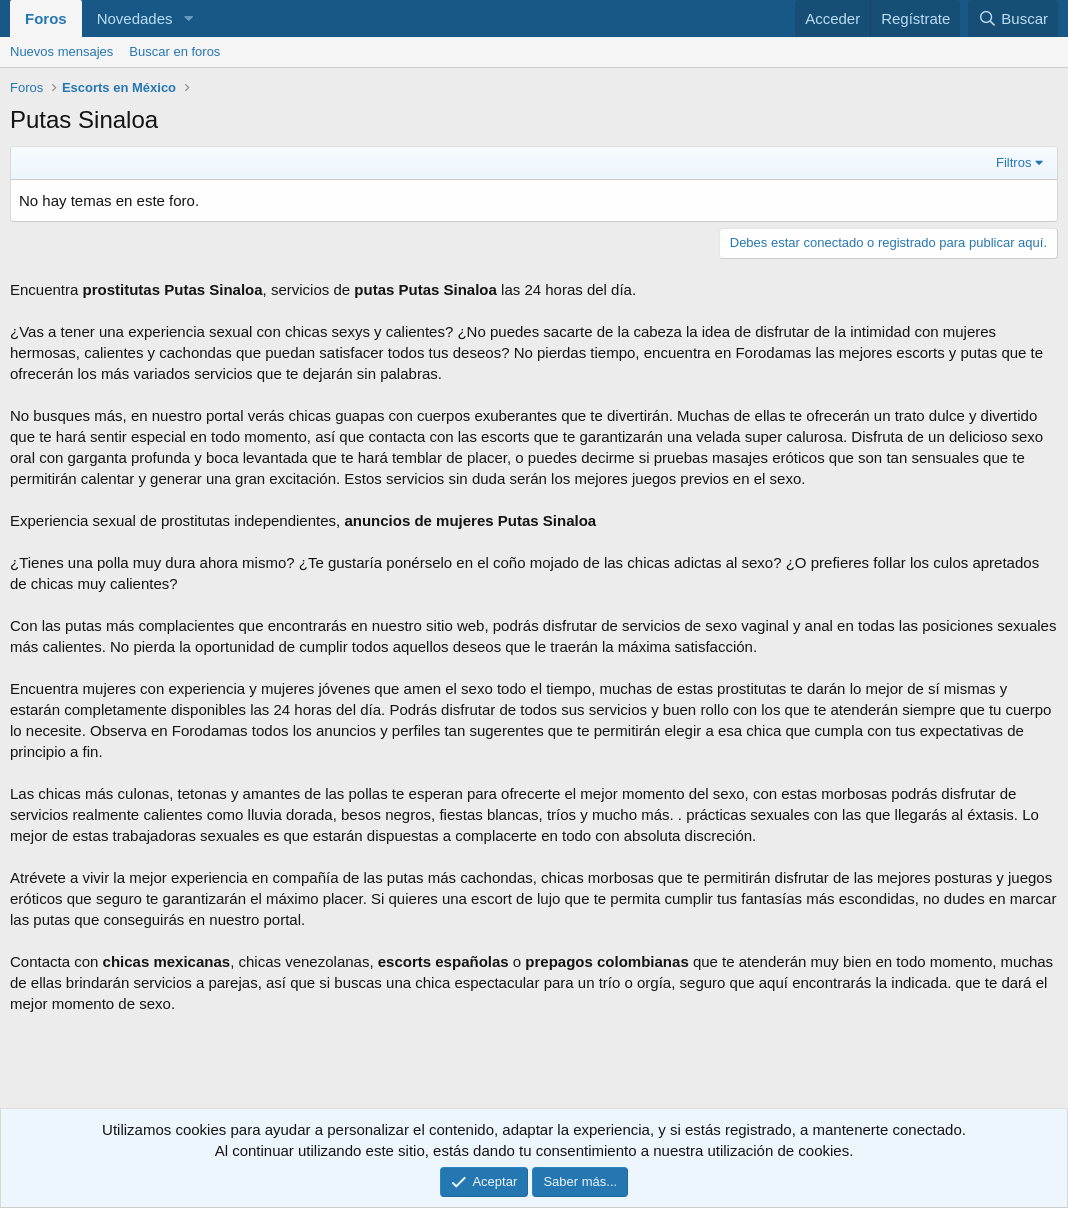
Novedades (135, 18)
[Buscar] (1013, 18)
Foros (46, 18)
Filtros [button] (1013, 162)
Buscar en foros (174, 51)
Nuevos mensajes (61, 51)
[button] (188, 18)
